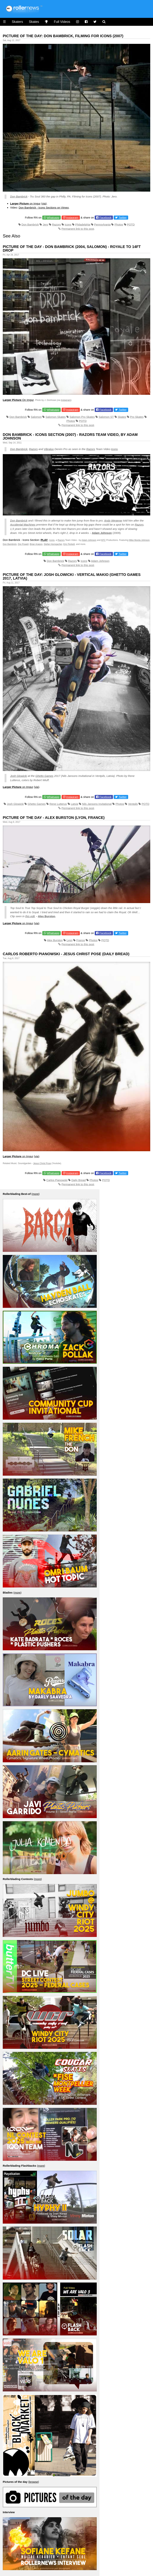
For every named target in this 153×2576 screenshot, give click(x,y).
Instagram (72, 217)
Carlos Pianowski (56, 1180)
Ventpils (133, 803)
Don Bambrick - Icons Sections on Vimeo (44, 207)
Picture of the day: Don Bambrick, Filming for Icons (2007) (63, 36)
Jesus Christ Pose (42, 1163)
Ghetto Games (44, 775)
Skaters (17, 22)
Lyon (69, 940)
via (44, 203)
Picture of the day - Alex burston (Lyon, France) (54, 818)
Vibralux (49, 449)
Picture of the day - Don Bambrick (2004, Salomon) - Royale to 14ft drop (72, 248)
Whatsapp (53, 217)
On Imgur (18, 399)
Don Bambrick (18, 196)
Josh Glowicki (18, 775)
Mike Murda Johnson (139, 540)
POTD (131, 224)
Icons (68, 224)
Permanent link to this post (78, 228)
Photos (119, 224)
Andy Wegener (113, 520)
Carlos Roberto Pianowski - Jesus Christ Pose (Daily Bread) (66, 954)
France (80, 940)
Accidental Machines (22, 524)
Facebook (105, 217)
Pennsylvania (102, 224)
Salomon (36, 416)
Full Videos (62, 22)
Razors (56, 224)
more (35, 1193)
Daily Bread (78, 1180)
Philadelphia (82, 224)
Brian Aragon (36, 544)
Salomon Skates (56, 416)
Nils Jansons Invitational (97, 803)
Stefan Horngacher (53, 544)
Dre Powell (23, 544)
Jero (45, 224)
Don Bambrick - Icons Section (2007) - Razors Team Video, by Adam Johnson (70, 436)
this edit (30, 916)
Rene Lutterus (58, 803)
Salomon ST (106, 416)
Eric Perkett (69, 544)
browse (33, 2481)
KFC (103, 540)
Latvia (74, 803)
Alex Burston (46, 916)
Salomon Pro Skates (82, 416)
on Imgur (25, 203)
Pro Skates (136, 416)
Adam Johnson (102, 532)
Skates (34, 22)
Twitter (122, 217)
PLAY (44, 539)
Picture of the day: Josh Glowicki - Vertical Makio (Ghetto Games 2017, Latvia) (71, 576)
